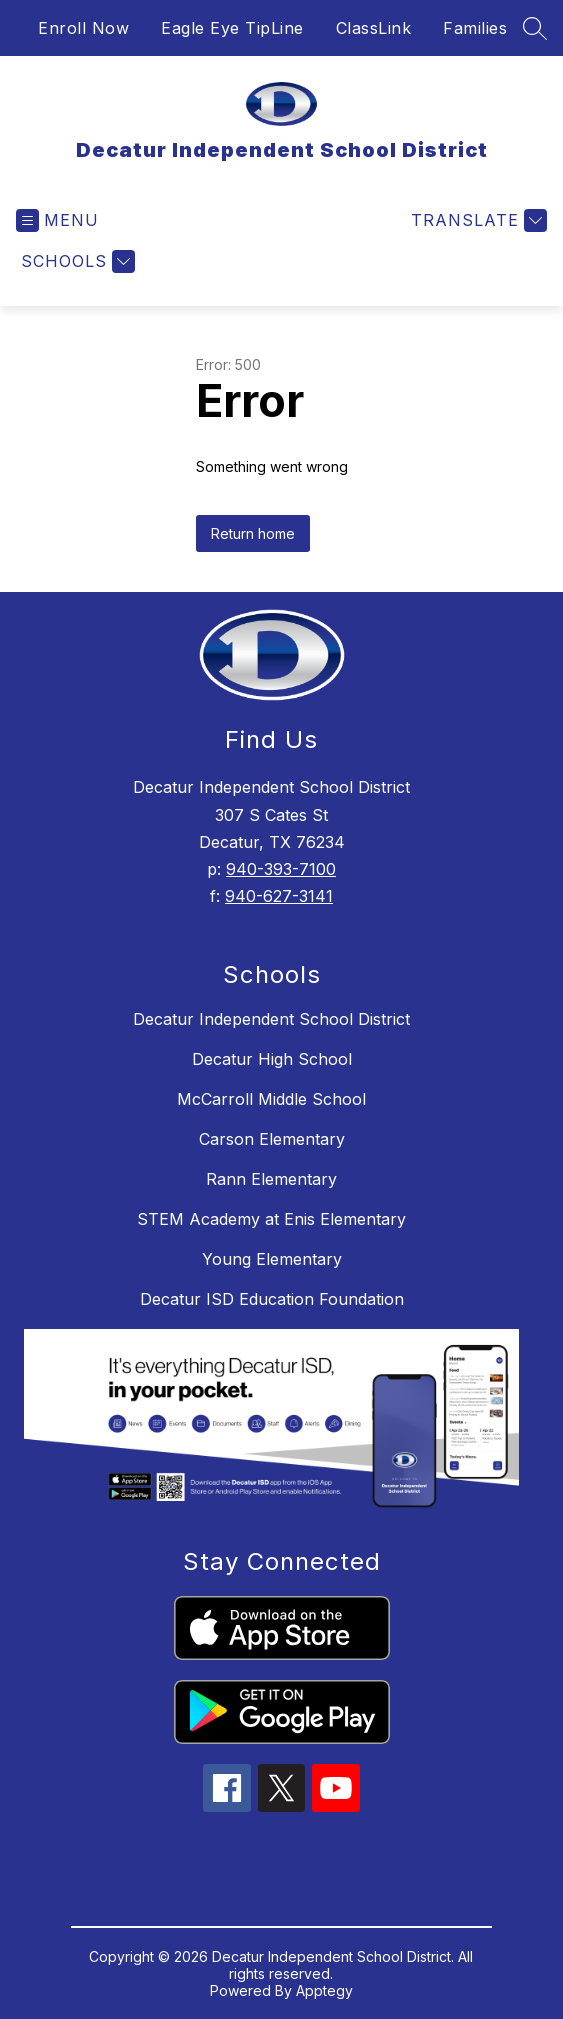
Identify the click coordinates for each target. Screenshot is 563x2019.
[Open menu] (57, 220)
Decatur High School (272, 1059)
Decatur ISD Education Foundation (272, 1299)
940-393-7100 (281, 869)
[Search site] (535, 28)
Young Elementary (272, 1259)
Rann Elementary (271, 1179)
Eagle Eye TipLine (232, 28)
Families (475, 28)
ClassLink (374, 28)
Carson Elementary (272, 1139)
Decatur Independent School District (271, 1019)
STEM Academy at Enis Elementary (271, 1219)
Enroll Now (83, 28)
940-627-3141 (279, 896)
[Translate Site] (476, 220)
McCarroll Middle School (271, 1099)
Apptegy (324, 1990)
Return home (253, 533)
